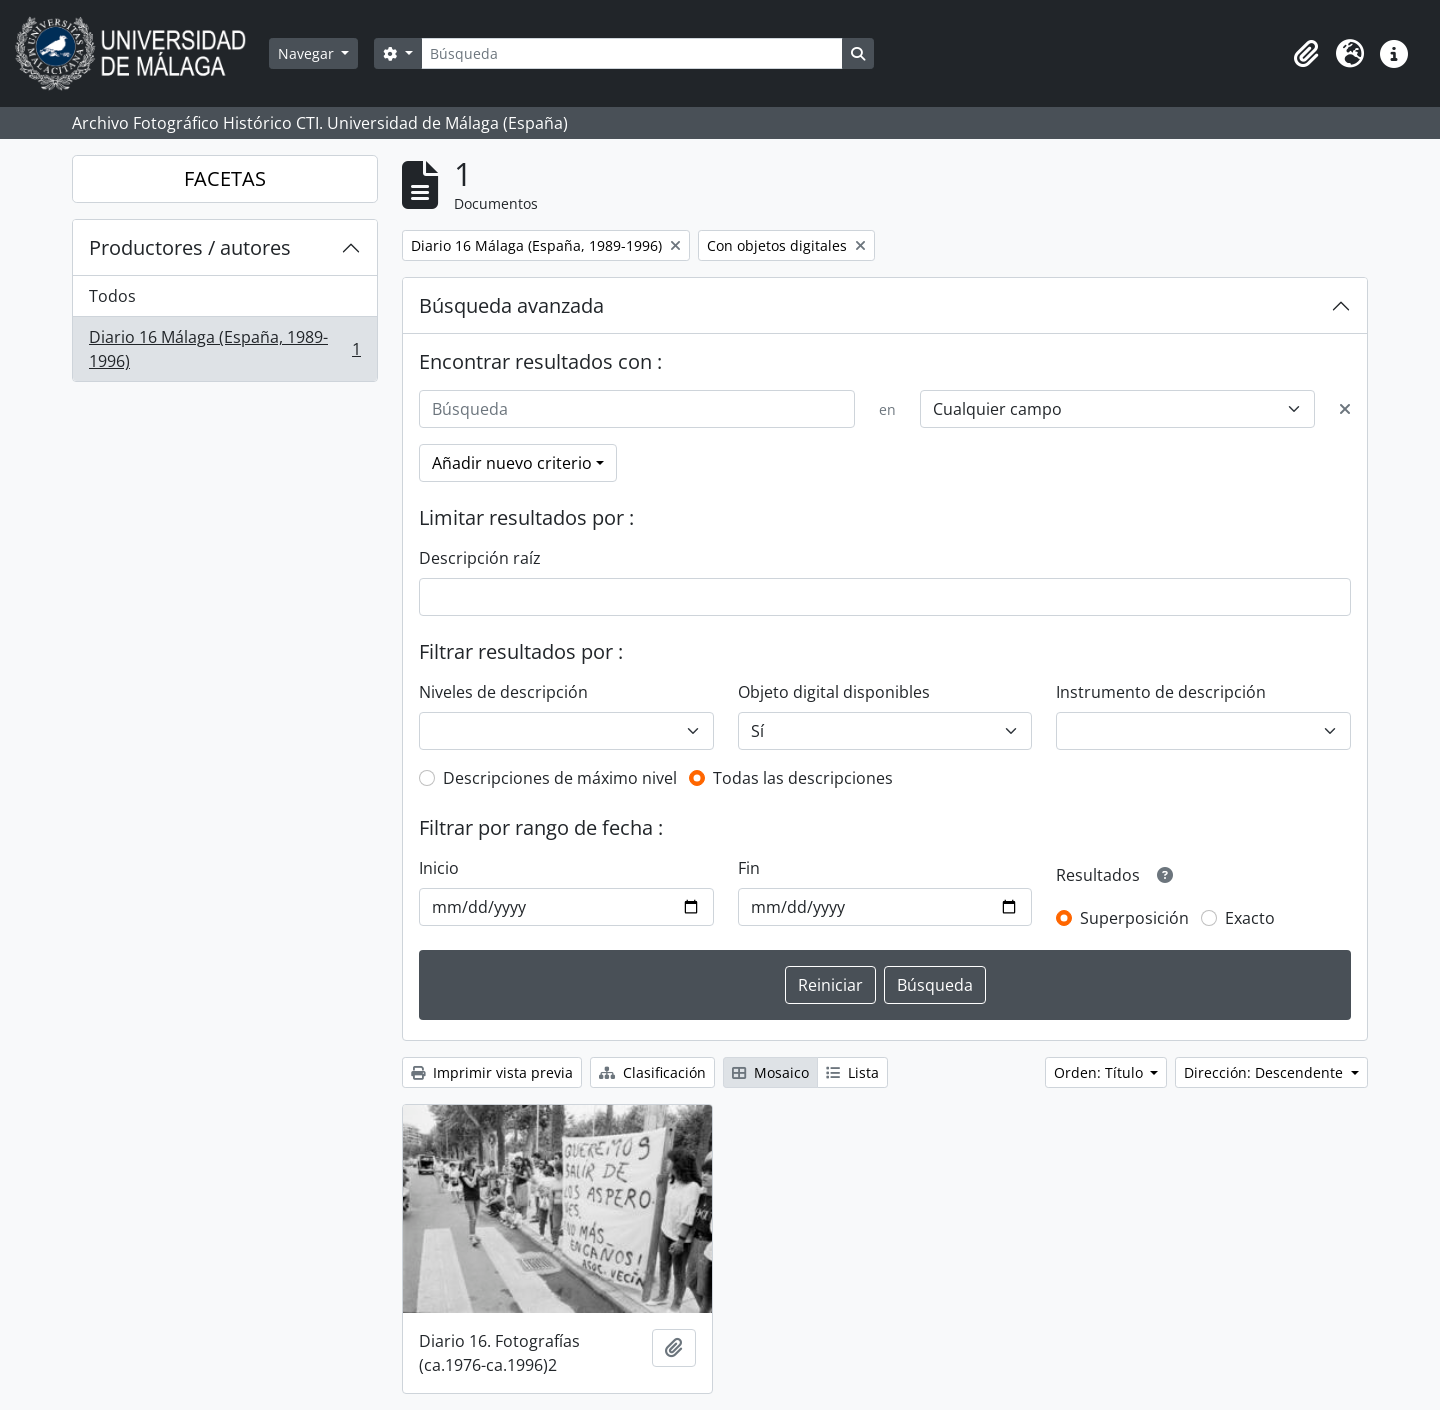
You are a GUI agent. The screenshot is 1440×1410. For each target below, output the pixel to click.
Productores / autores (190, 247)
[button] (1306, 54)
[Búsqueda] (632, 53)
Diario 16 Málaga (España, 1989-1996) (224, 349)
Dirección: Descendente (1265, 1072)
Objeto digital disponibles (834, 692)
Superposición (1134, 918)
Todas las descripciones (803, 778)
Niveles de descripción (503, 692)
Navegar (308, 53)
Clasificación (652, 1072)
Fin (749, 868)
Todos (112, 296)
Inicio (439, 868)
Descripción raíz (480, 558)
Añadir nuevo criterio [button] (512, 463)
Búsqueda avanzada (511, 305)
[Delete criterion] (1345, 409)
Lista (852, 1072)
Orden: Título (1100, 1072)
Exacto (1250, 918)
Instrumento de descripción (1161, 692)
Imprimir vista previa (492, 1072)
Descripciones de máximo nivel (560, 778)
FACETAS (225, 178)
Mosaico (770, 1072)
